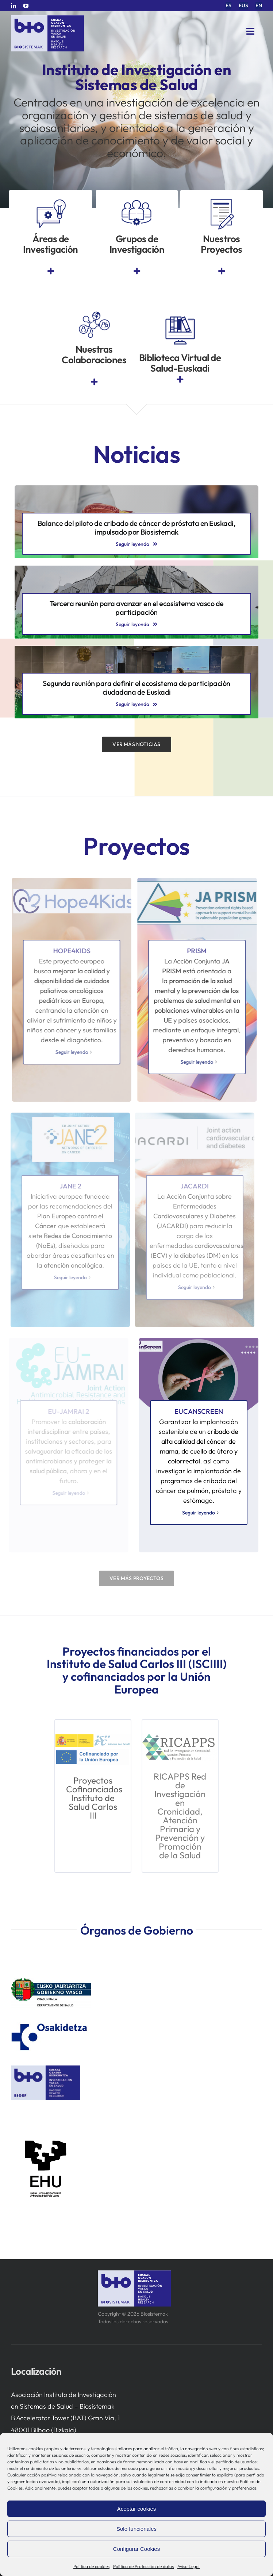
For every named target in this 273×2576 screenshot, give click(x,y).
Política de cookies (91, 2566)
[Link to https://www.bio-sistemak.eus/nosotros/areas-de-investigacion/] (50, 271)
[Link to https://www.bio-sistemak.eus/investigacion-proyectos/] (221, 271)
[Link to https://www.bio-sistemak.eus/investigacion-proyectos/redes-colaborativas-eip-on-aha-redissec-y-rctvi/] (94, 382)
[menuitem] (228, 5)
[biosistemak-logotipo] (47, 18)
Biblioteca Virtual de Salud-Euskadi (180, 363)
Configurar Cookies (136, 2549)
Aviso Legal (188, 2566)
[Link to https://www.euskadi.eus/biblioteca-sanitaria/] (180, 379)
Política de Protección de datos (143, 2566)
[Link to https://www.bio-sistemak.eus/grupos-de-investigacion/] (137, 271)
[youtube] (25, 5)
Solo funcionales (136, 2529)
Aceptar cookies (136, 2509)
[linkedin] (13, 5)
